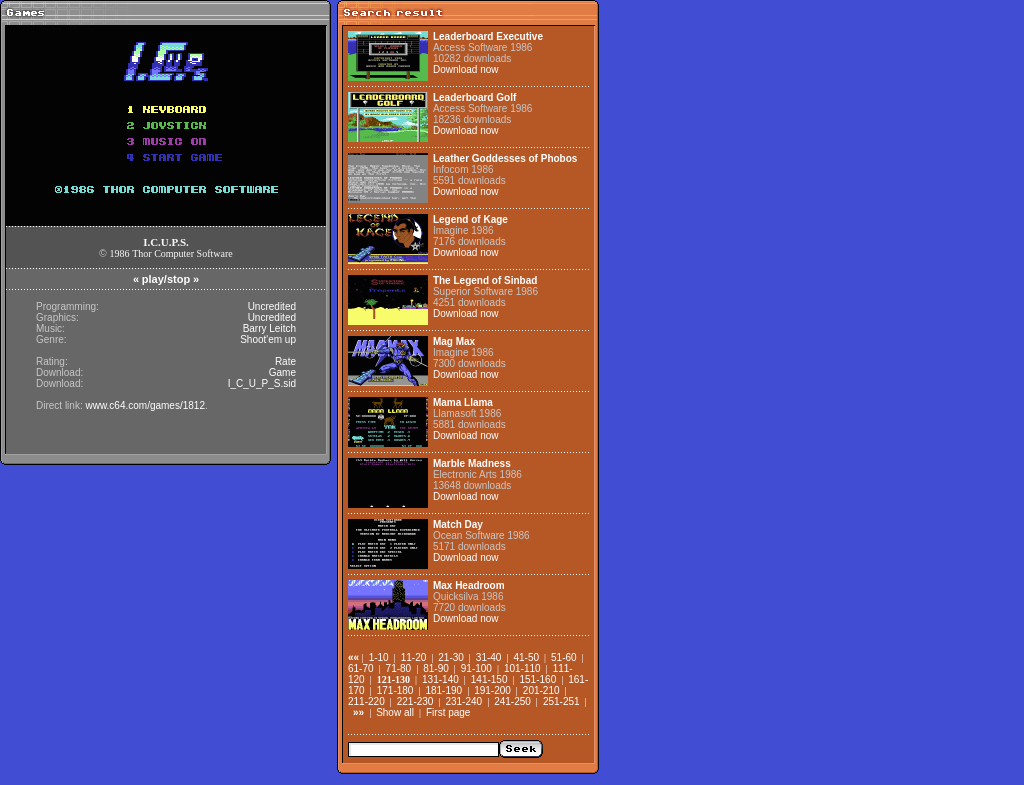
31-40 (489, 657)
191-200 (492, 690)
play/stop (166, 279)
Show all (395, 712)
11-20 (414, 657)
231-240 (463, 701)
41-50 (526, 657)
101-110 (522, 668)
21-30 (451, 657)
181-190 (443, 690)
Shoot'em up (268, 339)
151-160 (538, 679)
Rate (285, 361)
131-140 (440, 679)
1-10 (379, 657)
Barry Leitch (269, 328)
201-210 (541, 690)
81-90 (436, 668)
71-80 (399, 668)
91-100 (476, 668)
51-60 (564, 657)
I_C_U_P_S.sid (262, 383)
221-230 (415, 701)
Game (282, 372)
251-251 (561, 701)
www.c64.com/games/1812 (145, 405)
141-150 (489, 679)
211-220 (366, 701)
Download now (466, 69)
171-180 (395, 690)
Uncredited (272, 306)
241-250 (512, 701)
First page (448, 712)
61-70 (361, 668)
